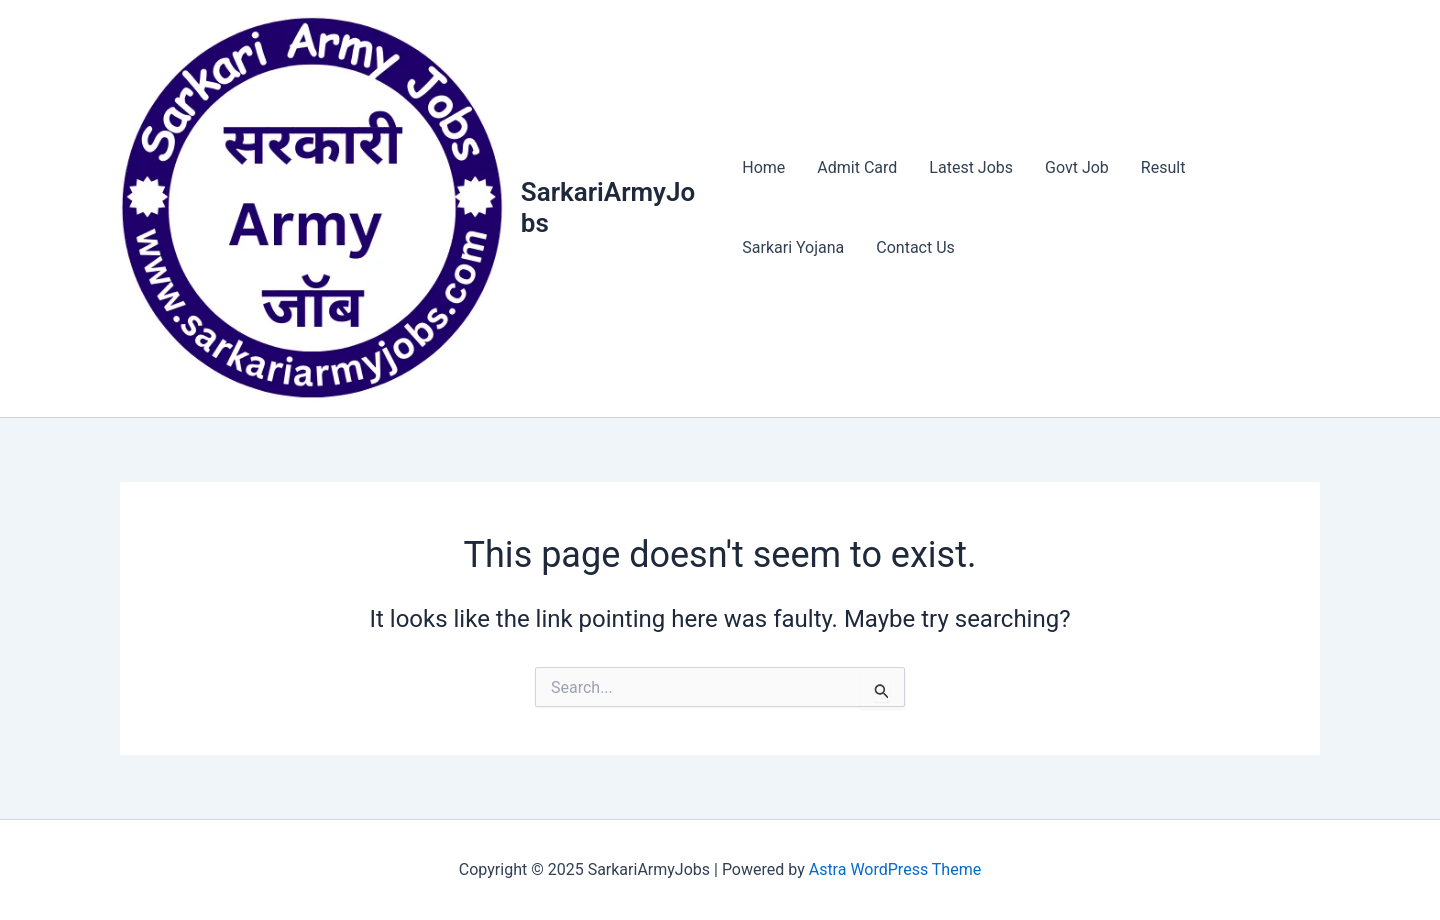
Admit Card (857, 167)
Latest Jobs (971, 167)
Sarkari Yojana (793, 247)
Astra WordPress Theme (895, 869)
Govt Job (1077, 167)
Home (763, 167)
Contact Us (915, 247)
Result (1163, 167)
